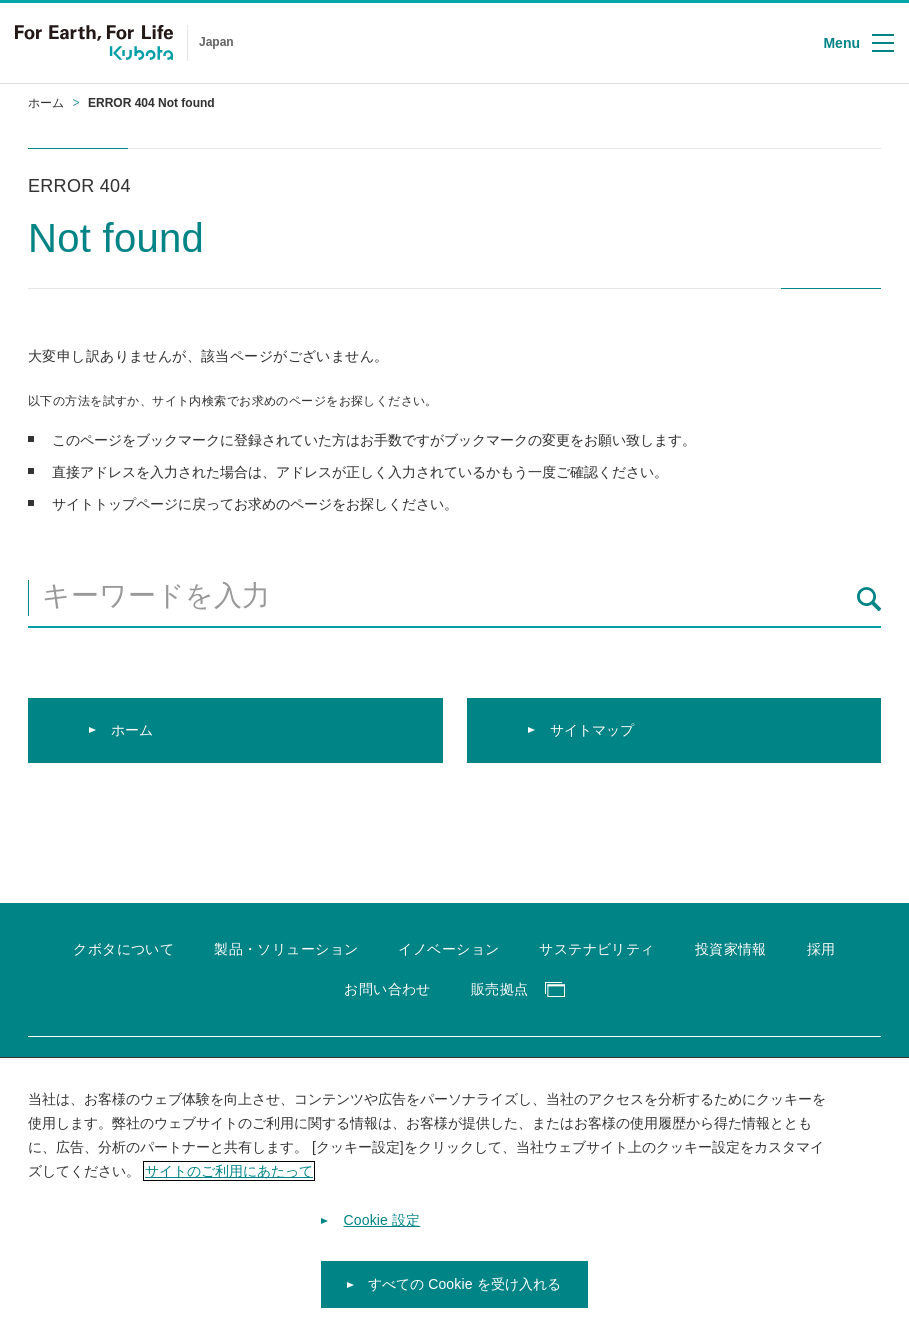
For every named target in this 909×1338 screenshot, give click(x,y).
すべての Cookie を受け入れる (465, 1296)
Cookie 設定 (382, 1232)
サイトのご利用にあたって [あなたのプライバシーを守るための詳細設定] (229, 1182)
